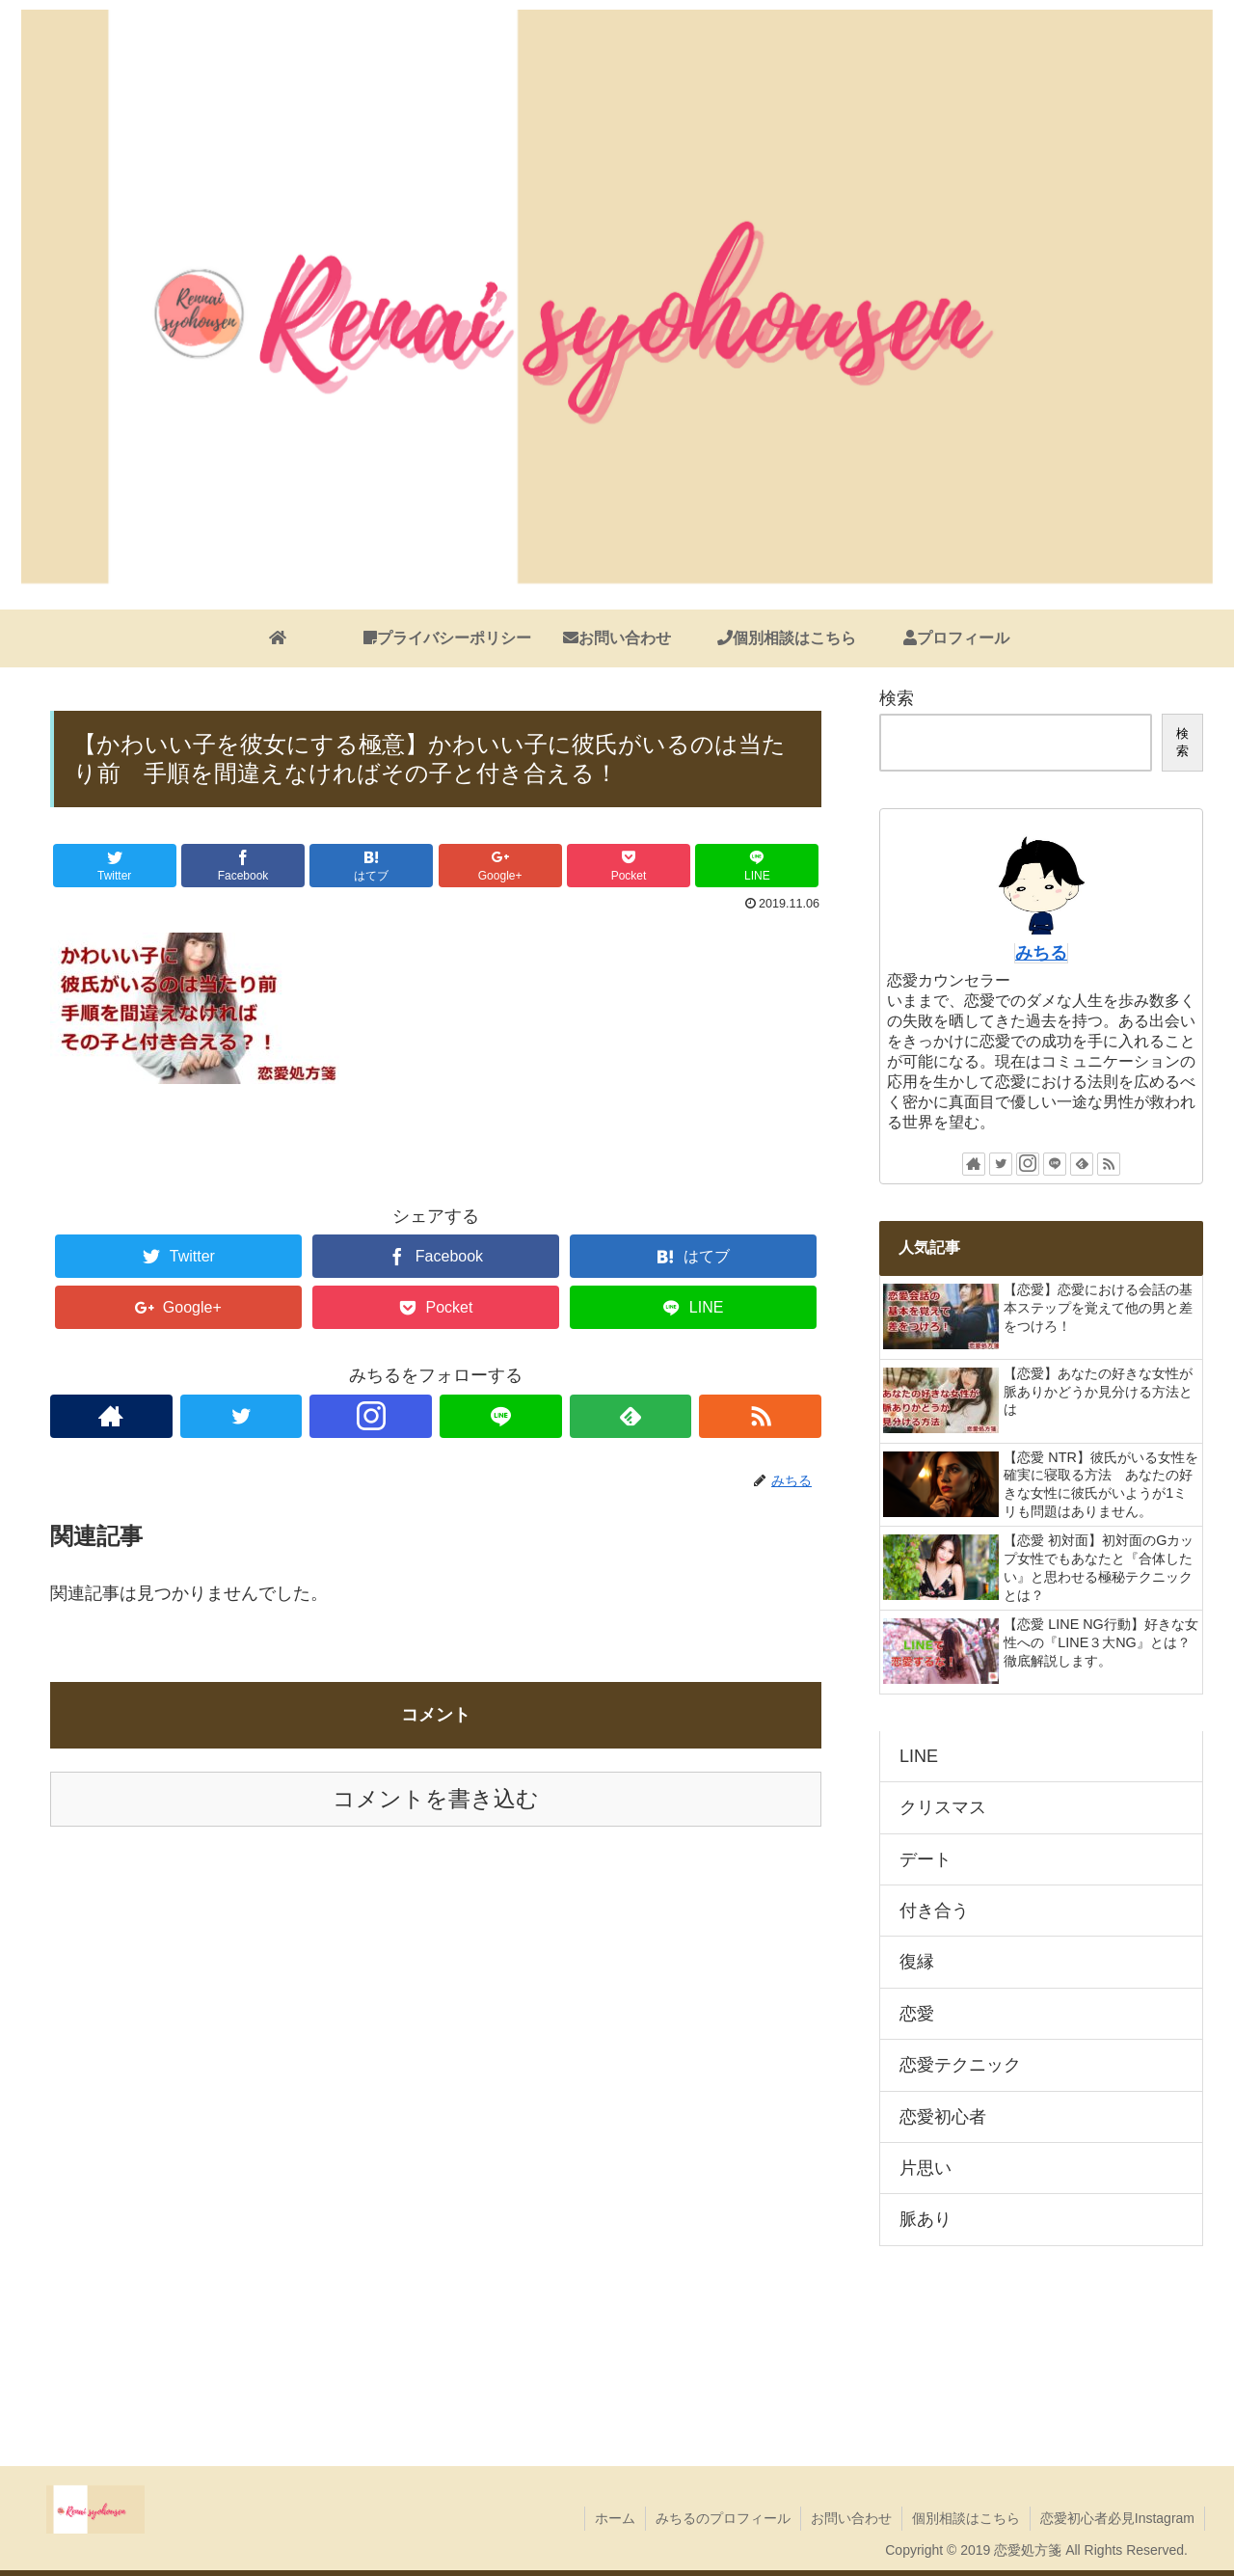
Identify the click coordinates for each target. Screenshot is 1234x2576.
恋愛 (916, 2013)
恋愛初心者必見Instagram (1117, 2518)
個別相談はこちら (966, 2518)
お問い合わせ (851, 2518)
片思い (925, 2168)
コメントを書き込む (436, 1799)
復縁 (916, 1961)
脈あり (925, 2219)
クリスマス (942, 1807)
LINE (918, 1756)
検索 (896, 698)
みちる (1041, 953)
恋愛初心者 (942, 2117)
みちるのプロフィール (723, 2518)
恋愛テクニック (960, 2064)
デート (925, 1859)
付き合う (934, 1910)
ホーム (615, 2518)
